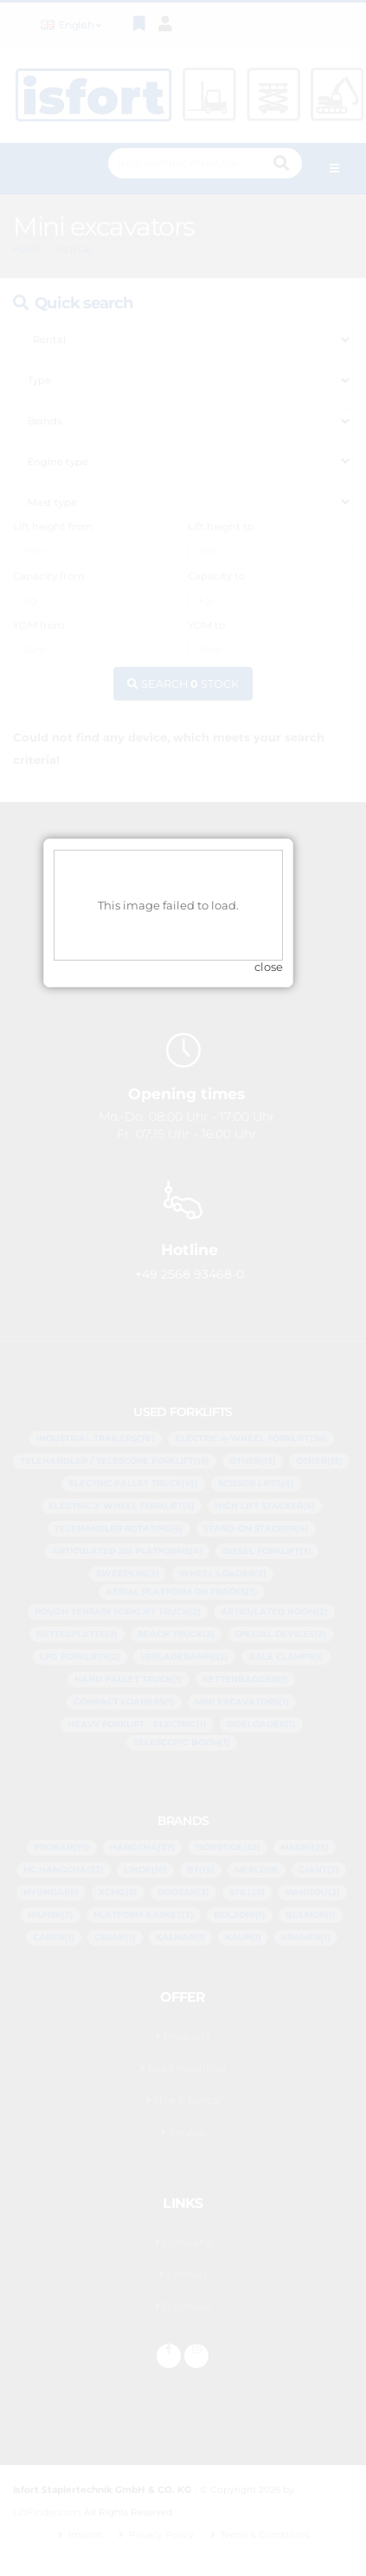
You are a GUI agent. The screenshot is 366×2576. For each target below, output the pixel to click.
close (283, 1322)
